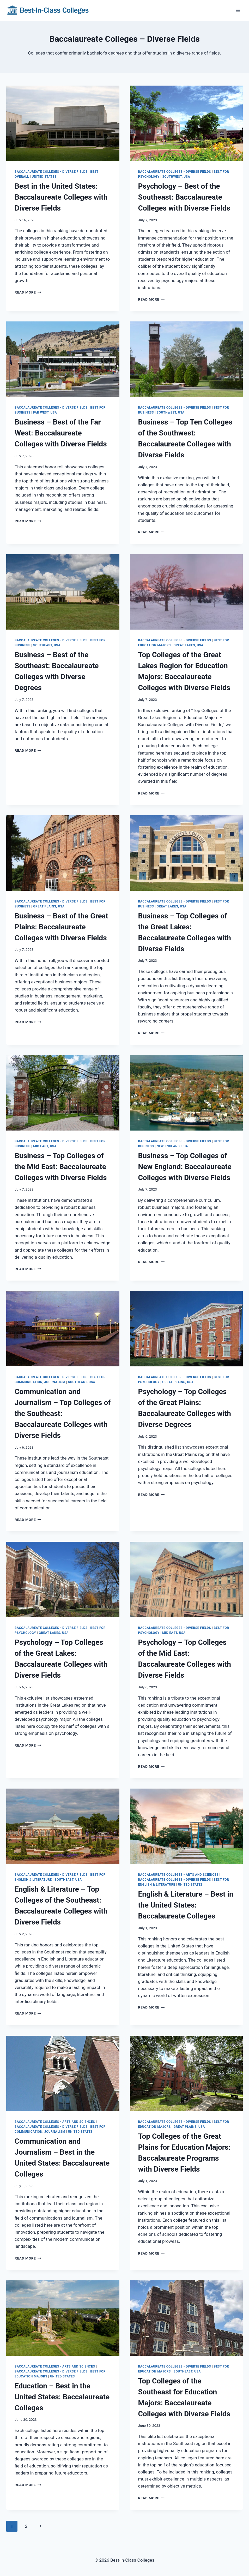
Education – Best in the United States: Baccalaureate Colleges (62, 2397)
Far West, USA (45, 412)
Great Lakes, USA (188, 645)
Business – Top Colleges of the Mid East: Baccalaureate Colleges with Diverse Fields (61, 1166)
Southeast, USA (46, 645)
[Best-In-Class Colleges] (48, 10)
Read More (28, 292)
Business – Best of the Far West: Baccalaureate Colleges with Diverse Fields (61, 433)
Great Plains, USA (48, 906)
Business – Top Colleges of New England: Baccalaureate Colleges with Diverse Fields (185, 1166)
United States (44, 176)
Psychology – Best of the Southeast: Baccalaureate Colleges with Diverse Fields (184, 197)
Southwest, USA (176, 176)
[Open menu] (238, 10)
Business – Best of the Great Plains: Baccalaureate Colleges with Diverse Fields (61, 927)
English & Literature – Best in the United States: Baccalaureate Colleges (185, 1905)
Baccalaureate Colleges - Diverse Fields (51, 172)
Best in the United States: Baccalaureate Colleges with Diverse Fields (61, 197)
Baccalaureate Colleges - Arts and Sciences (178, 1874)
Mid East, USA (44, 1146)
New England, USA (172, 1146)
